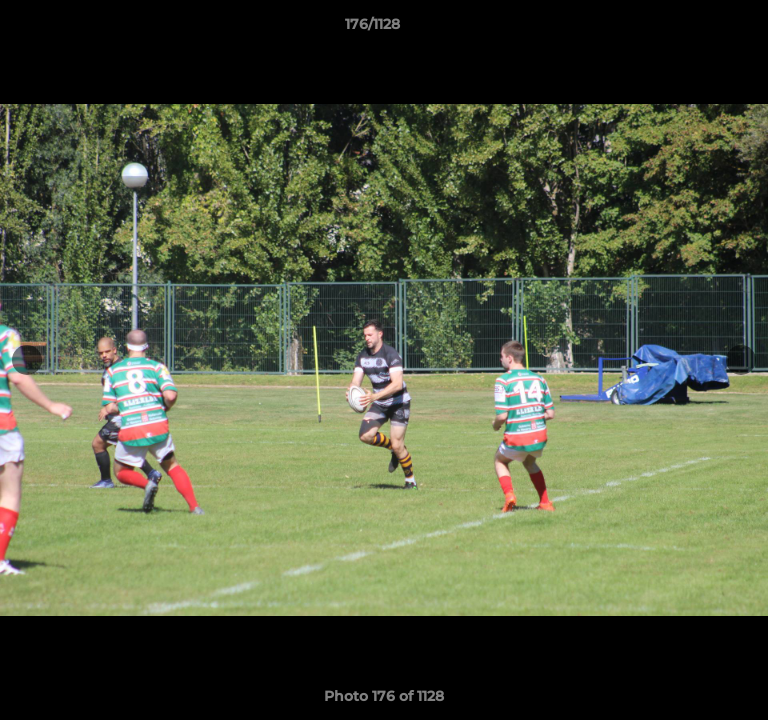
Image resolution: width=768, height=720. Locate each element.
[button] (696, 29)
